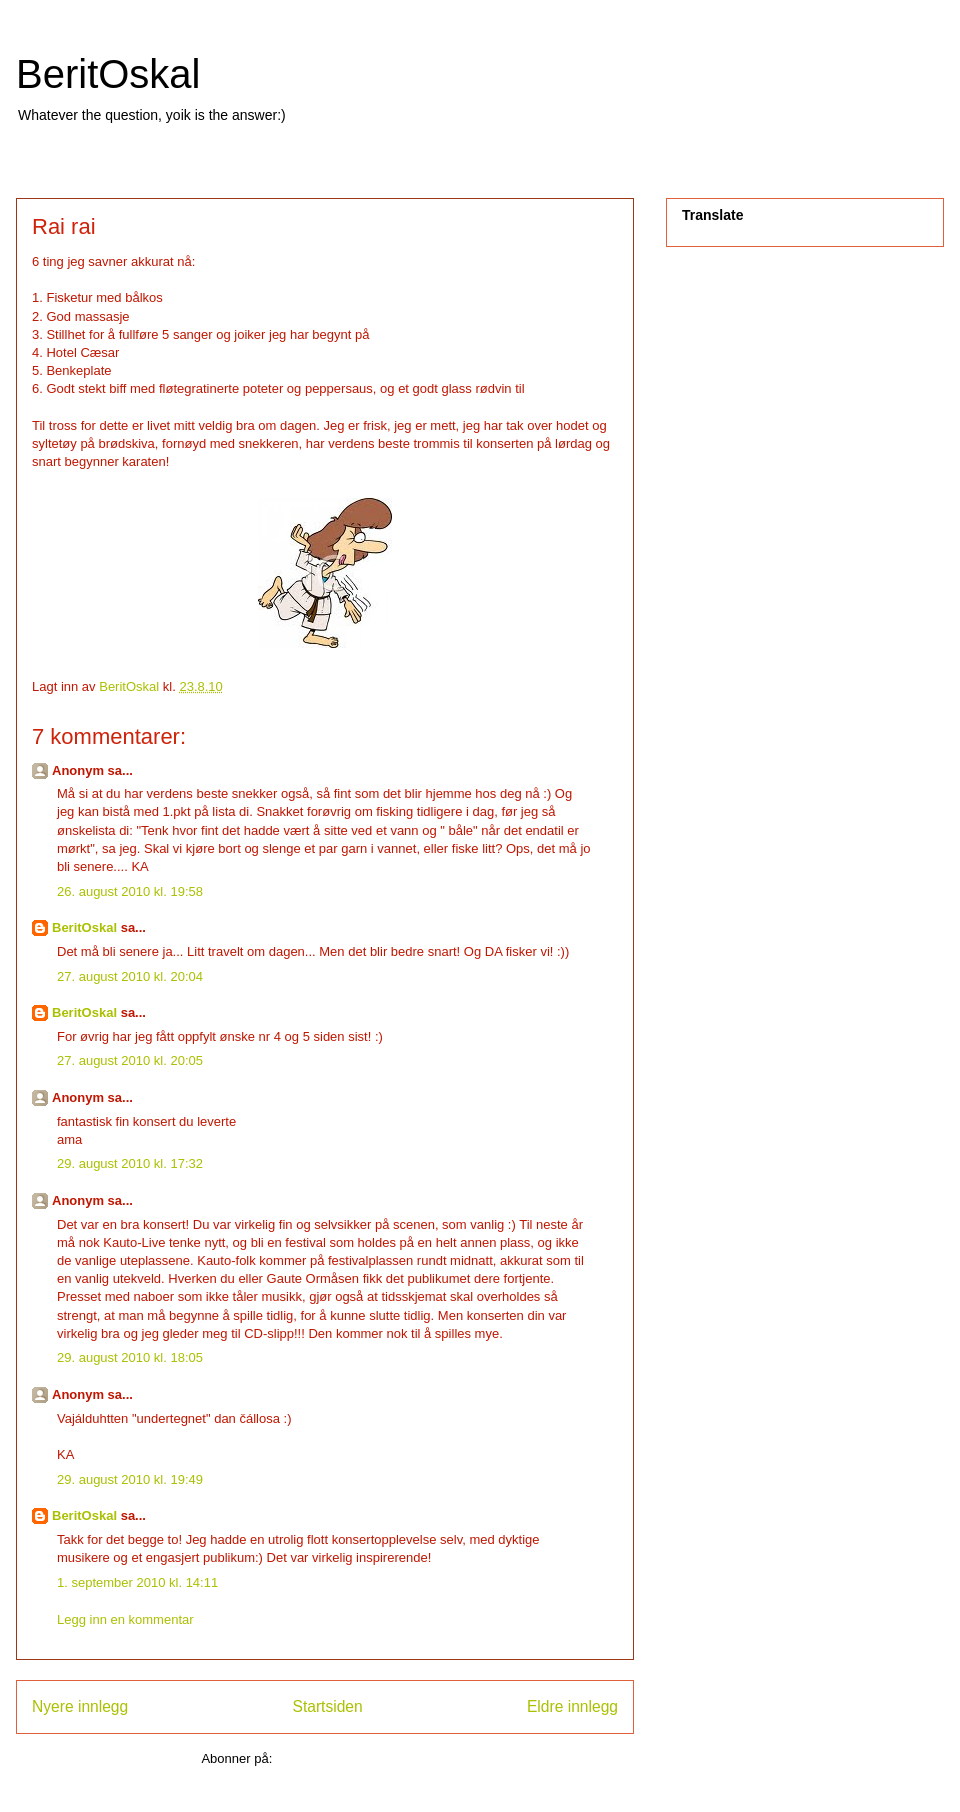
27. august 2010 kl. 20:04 (130, 976)
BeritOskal (108, 74)
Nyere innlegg (80, 1706)
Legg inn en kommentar (125, 1619)
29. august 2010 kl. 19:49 (130, 1479)
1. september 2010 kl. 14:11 (137, 1582)
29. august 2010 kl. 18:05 (130, 1357)
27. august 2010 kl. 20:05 (130, 1060)
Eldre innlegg (572, 1706)
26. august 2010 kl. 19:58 (130, 891)
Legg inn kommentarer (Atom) (362, 1758)
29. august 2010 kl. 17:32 (130, 1163)
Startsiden (327, 1706)
